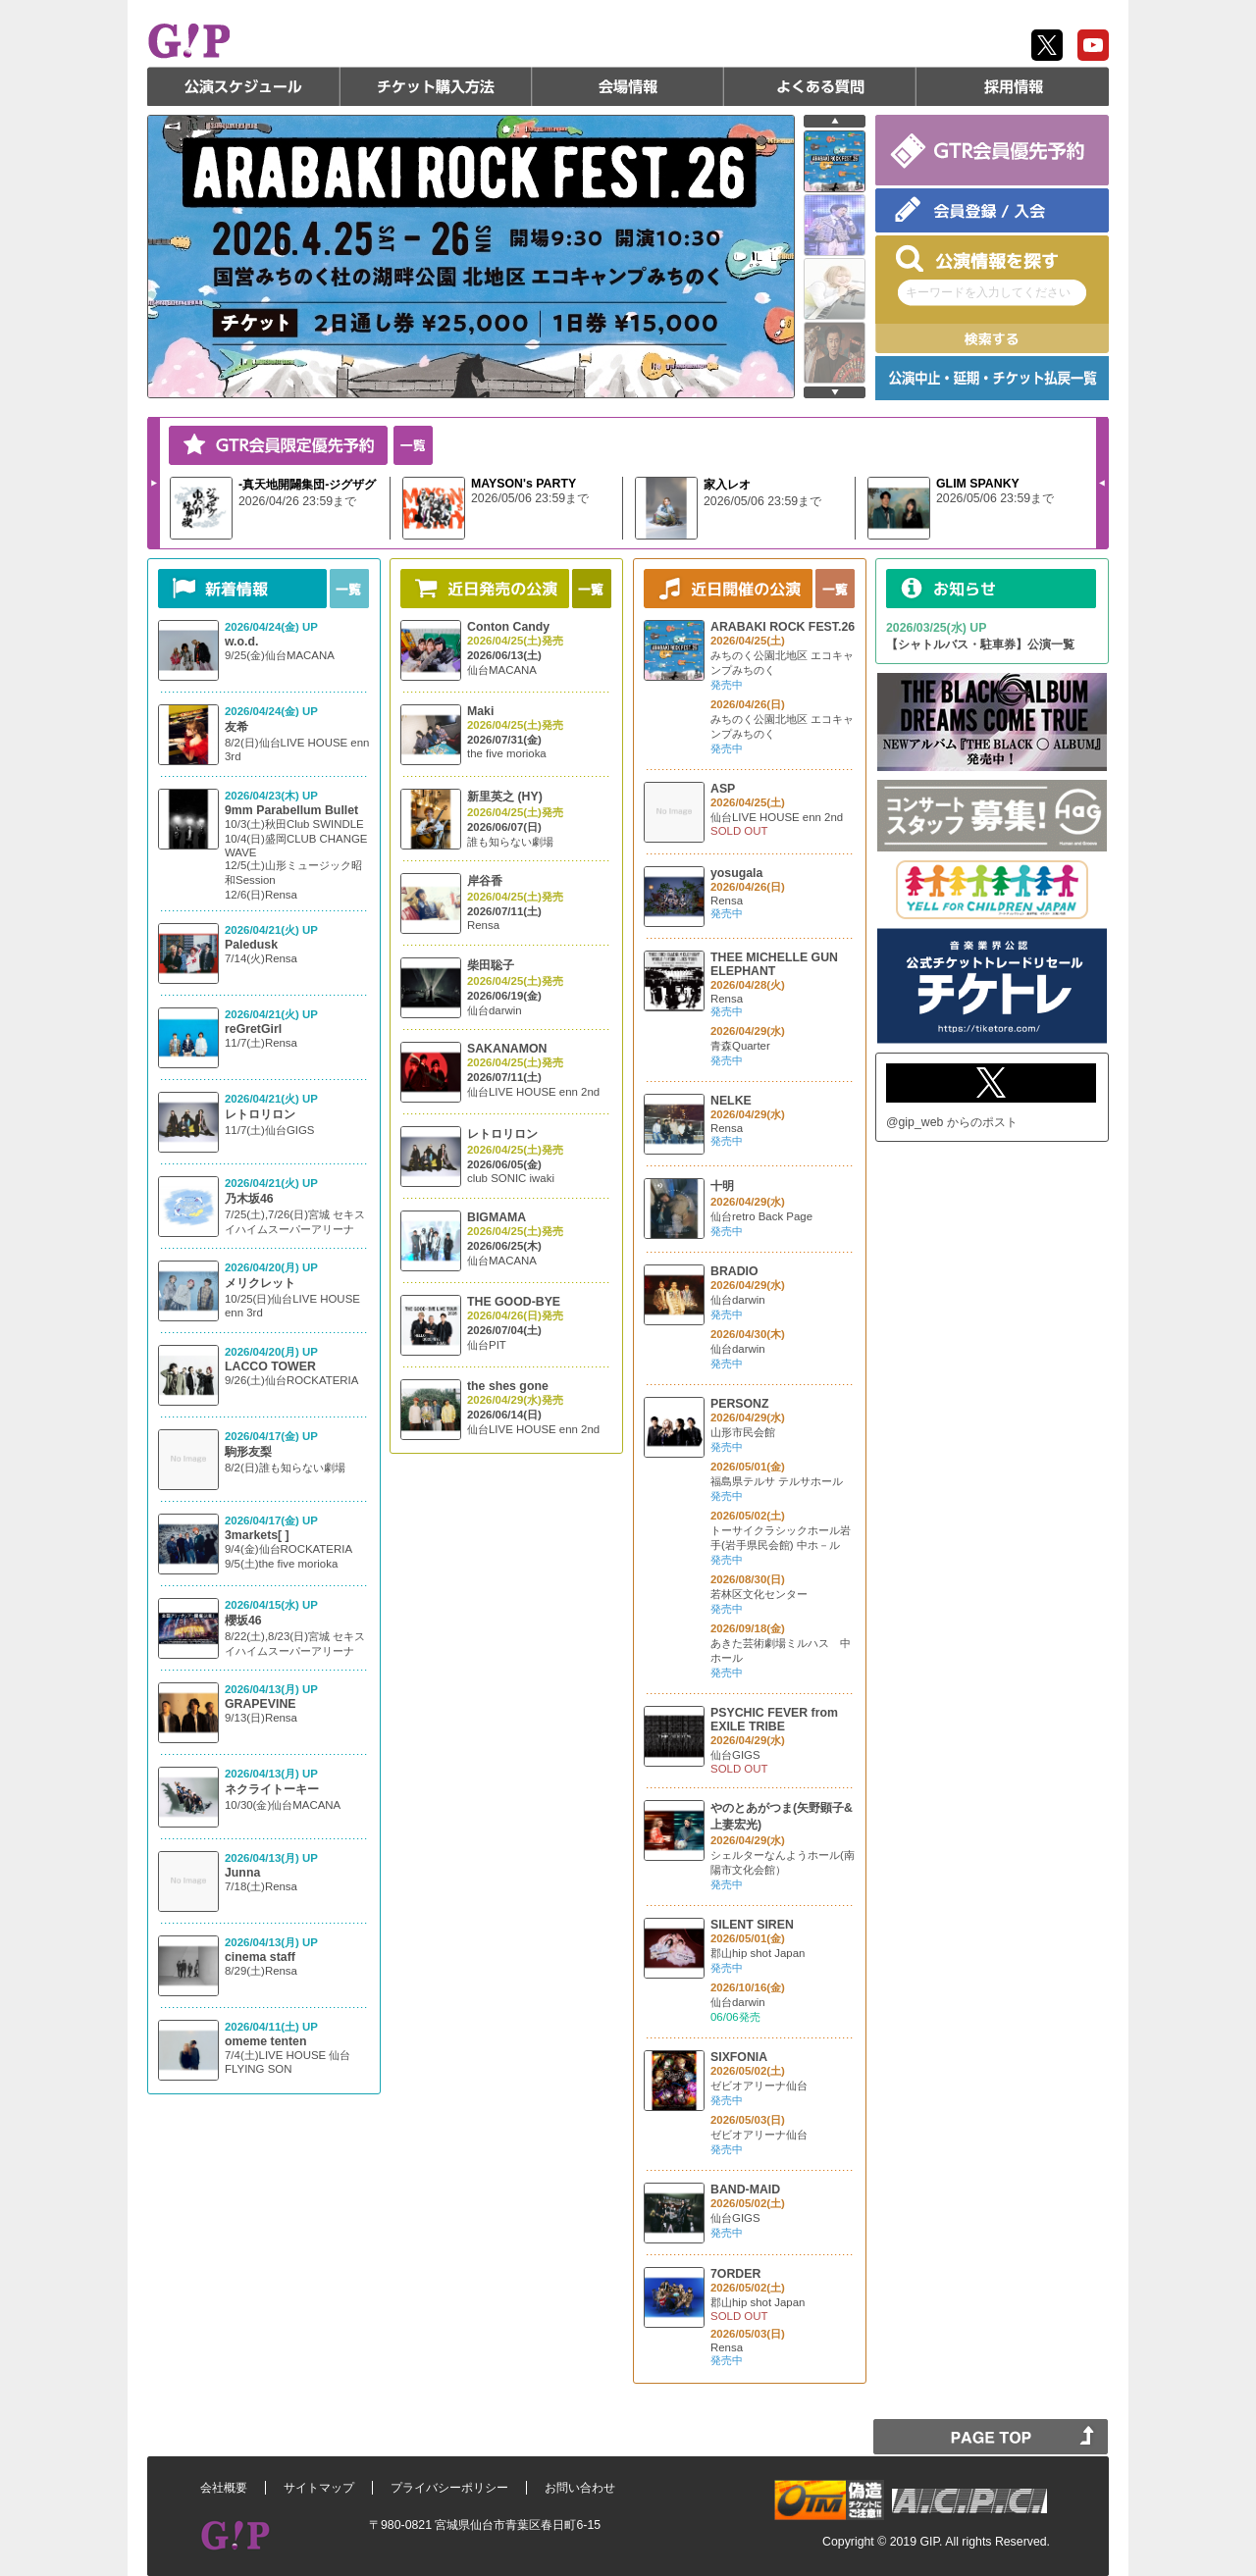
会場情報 (628, 86)
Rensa (483, 925)
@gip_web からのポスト (952, 1122)
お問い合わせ (580, 2488)
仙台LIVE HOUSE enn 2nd (533, 1092)
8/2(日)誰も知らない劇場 (285, 1467)
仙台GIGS (735, 1755)
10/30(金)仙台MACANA (282, 1805)
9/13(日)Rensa (261, 1718)
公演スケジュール (243, 86)
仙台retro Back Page (761, 1216)
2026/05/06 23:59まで (530, 498)
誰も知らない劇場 (510, 842)
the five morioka (507, 753)
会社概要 (223, 2488)
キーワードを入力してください (988, 292)
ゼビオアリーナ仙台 (759, 2085)
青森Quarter (740, 1046)
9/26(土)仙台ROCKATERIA (291, 1380)
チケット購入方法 (436, 86)
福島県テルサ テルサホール (776, 1481)
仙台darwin (494, 1010)
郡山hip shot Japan (757, 1953)
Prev (1102, 482)
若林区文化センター (759, 1594)
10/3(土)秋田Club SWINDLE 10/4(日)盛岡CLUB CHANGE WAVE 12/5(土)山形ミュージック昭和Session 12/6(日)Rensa (296, 859)
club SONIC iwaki (510, 1178)
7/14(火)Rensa (261, 958)
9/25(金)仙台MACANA (280, 655)
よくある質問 (820, 86)
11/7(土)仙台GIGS (269, 1130)
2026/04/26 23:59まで (297, 501)
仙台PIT (486, 1345)
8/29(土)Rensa (261, 1971)
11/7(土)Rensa (261, 1043)
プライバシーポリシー (449, 2488)
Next (154, 482)
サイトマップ (319, 2488)
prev (834, 121)
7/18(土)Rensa (261, 1886)
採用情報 (1012, 86)
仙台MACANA (502, 670)
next (834, 392)
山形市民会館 (742, 1432)
